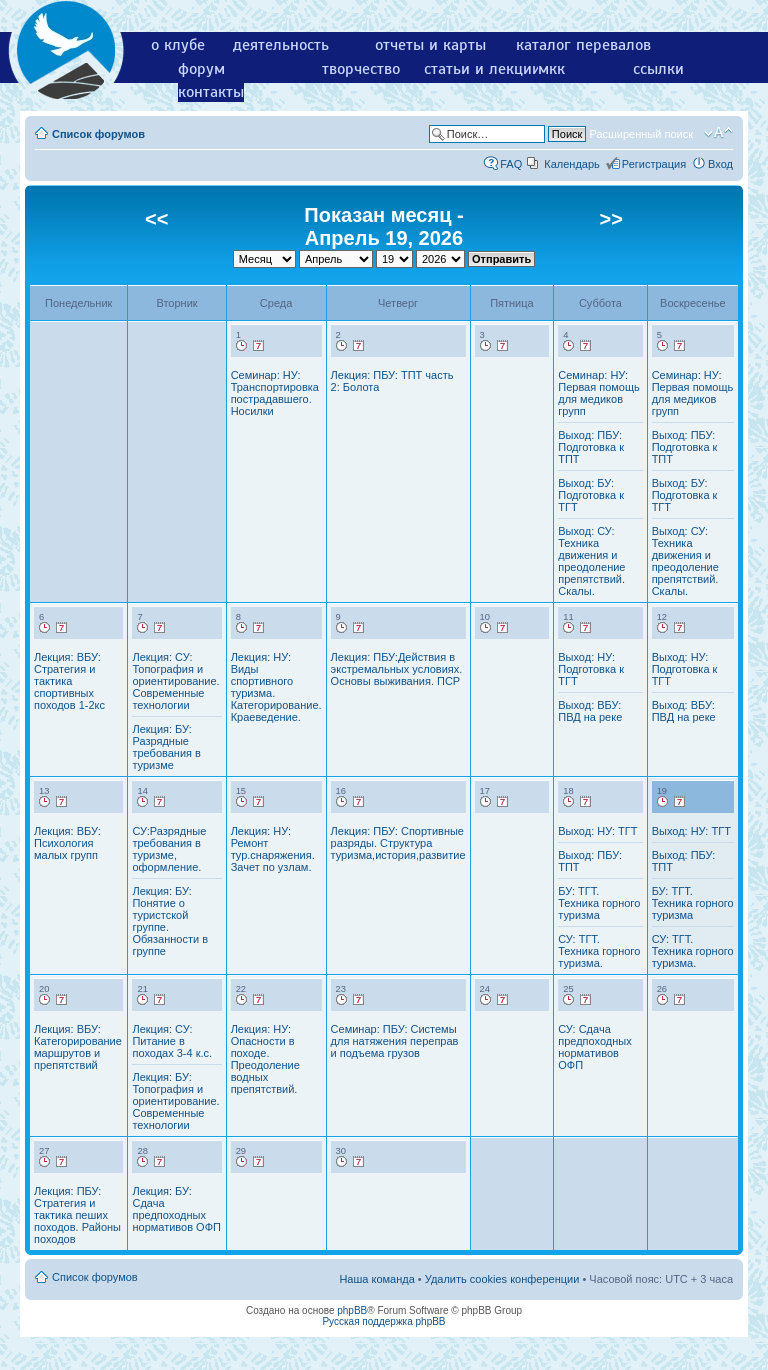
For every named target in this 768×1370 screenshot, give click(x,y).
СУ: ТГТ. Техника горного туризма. (599, 951)
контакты (211, 92)
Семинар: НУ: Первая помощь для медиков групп (599, 393)
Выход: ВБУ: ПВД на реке (590, 711)
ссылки (658, 69)
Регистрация (654, 164)
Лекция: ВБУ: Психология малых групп (67, 843)
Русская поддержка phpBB (383, 1321)
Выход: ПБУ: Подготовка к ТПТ (591, 447)
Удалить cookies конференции (502, 1279)
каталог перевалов (583, 45)
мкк (551, 69)
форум (201, 69)
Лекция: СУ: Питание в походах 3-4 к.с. (172, 1041)
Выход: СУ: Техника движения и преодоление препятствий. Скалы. (591, 561)
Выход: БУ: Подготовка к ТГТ (591, 495)
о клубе (178, 45)
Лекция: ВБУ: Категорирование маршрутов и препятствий (78, 1047)
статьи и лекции (482, 69)
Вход (720, 164)
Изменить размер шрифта (718, 133)
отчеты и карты (430, 45)
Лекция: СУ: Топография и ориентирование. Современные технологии (175, 681)
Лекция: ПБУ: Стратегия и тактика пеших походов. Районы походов (77, 1215)
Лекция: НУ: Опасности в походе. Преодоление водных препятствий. (265, 1059)
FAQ (511, 164)
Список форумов (98, 134)
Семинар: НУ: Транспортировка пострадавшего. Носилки (275, 393)
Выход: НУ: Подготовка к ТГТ (591, 669)
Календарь (572, 164)
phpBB (352, 1310)
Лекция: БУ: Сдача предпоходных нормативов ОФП (176, 1209)
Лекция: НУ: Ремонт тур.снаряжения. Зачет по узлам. (273, 849)
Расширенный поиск (641, 134)
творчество (361, 69)
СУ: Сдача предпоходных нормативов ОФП (594, 1047)
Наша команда (376, 1279)
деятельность (281, 45)
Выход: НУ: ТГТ (597, 831)
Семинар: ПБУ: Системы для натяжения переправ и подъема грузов (395, 1041)
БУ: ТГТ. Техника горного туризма (599, 903)
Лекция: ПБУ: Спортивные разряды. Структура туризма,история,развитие (398, 843)
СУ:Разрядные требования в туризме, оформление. (169, 849)
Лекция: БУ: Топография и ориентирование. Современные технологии (175, 1101)
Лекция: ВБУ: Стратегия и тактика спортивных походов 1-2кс (69, 681)
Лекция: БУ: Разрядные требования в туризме (166, 747)
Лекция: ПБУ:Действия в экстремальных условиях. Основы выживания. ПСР (397, 669)
